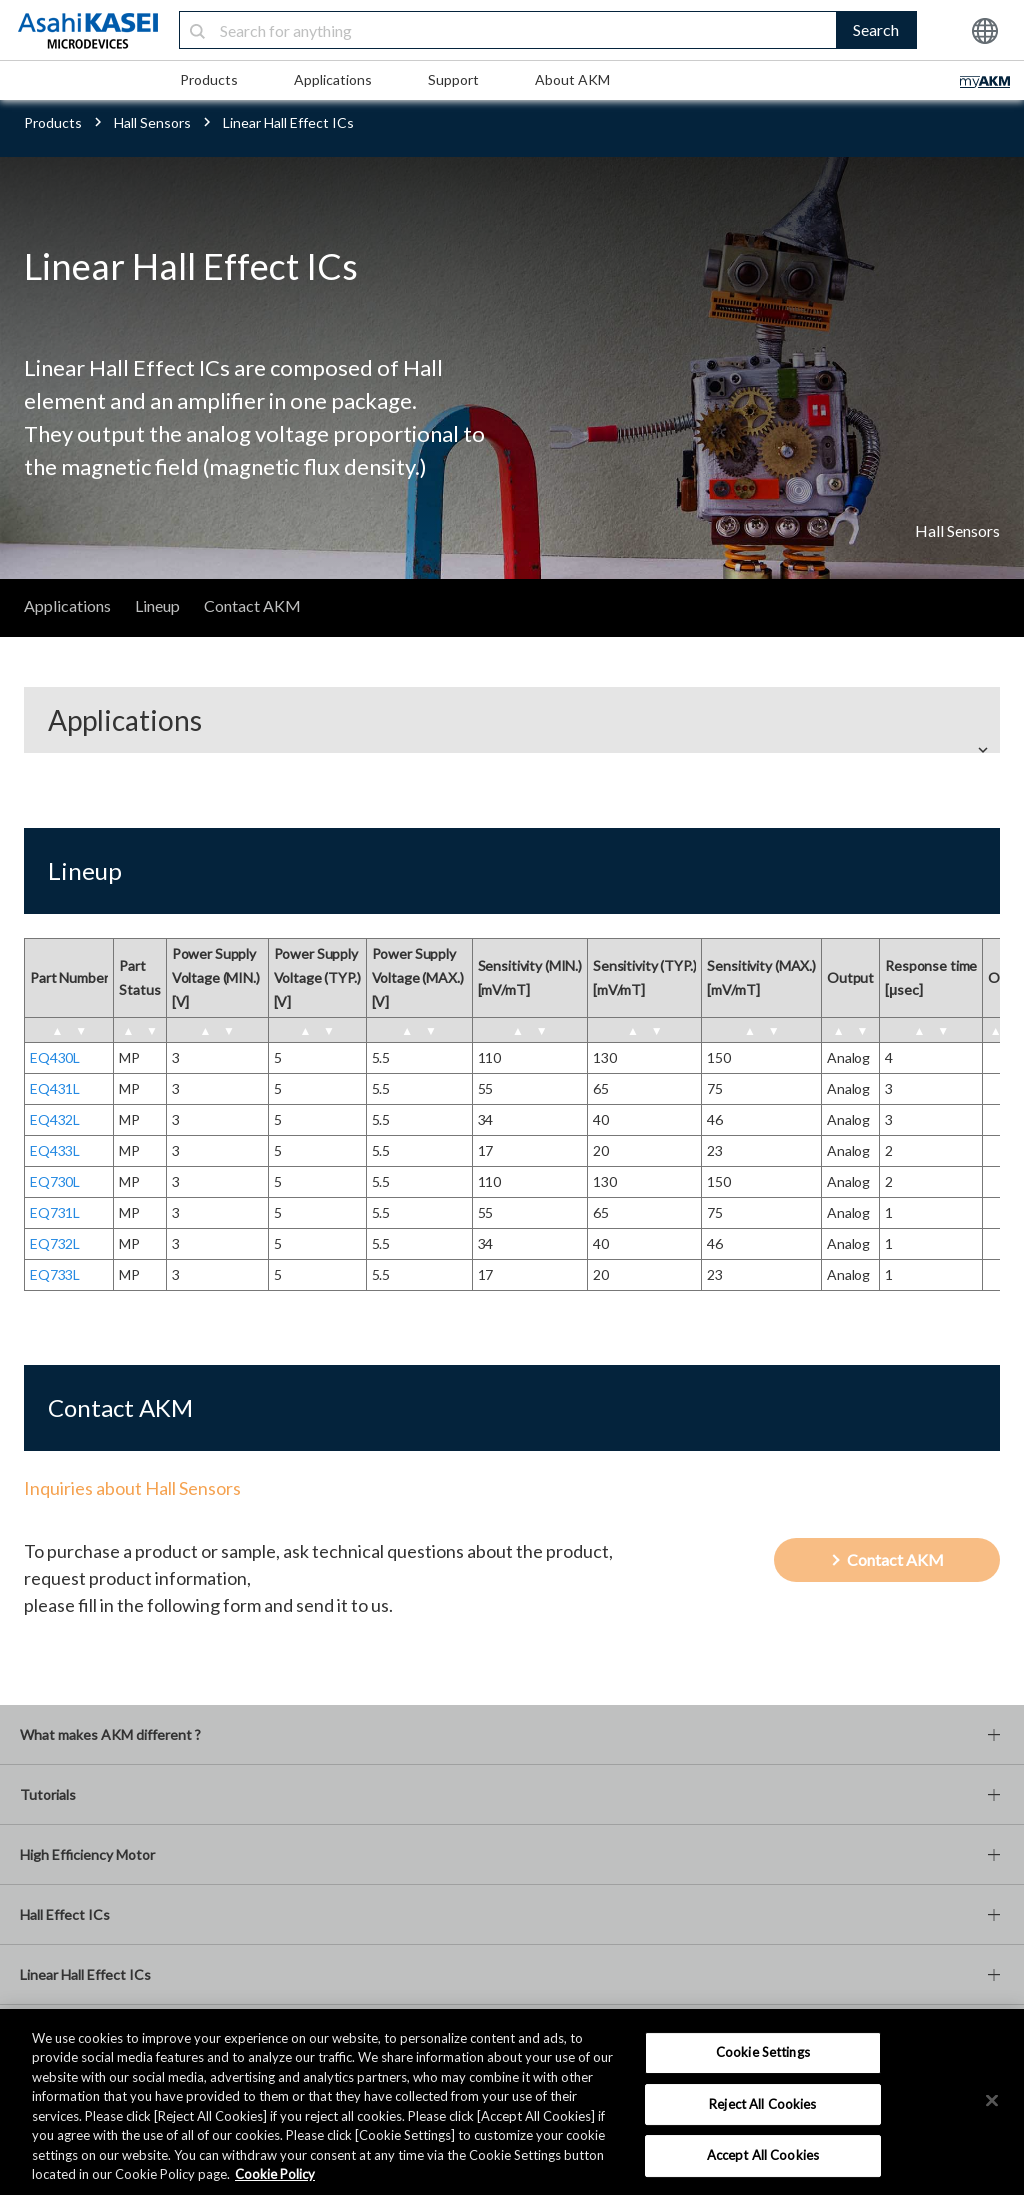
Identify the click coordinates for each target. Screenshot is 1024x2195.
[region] (512, 2102)
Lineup (157, 605)
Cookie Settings (763, 2052)
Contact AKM (252, 605)
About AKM (572, 79)
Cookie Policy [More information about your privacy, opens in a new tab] (275, 2174)
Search (876, 29)
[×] (992, 2100)
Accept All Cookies (763, 2155)
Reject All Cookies (762, 2104)
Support (453, 79)
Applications (333, 79)
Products (209, 79)
